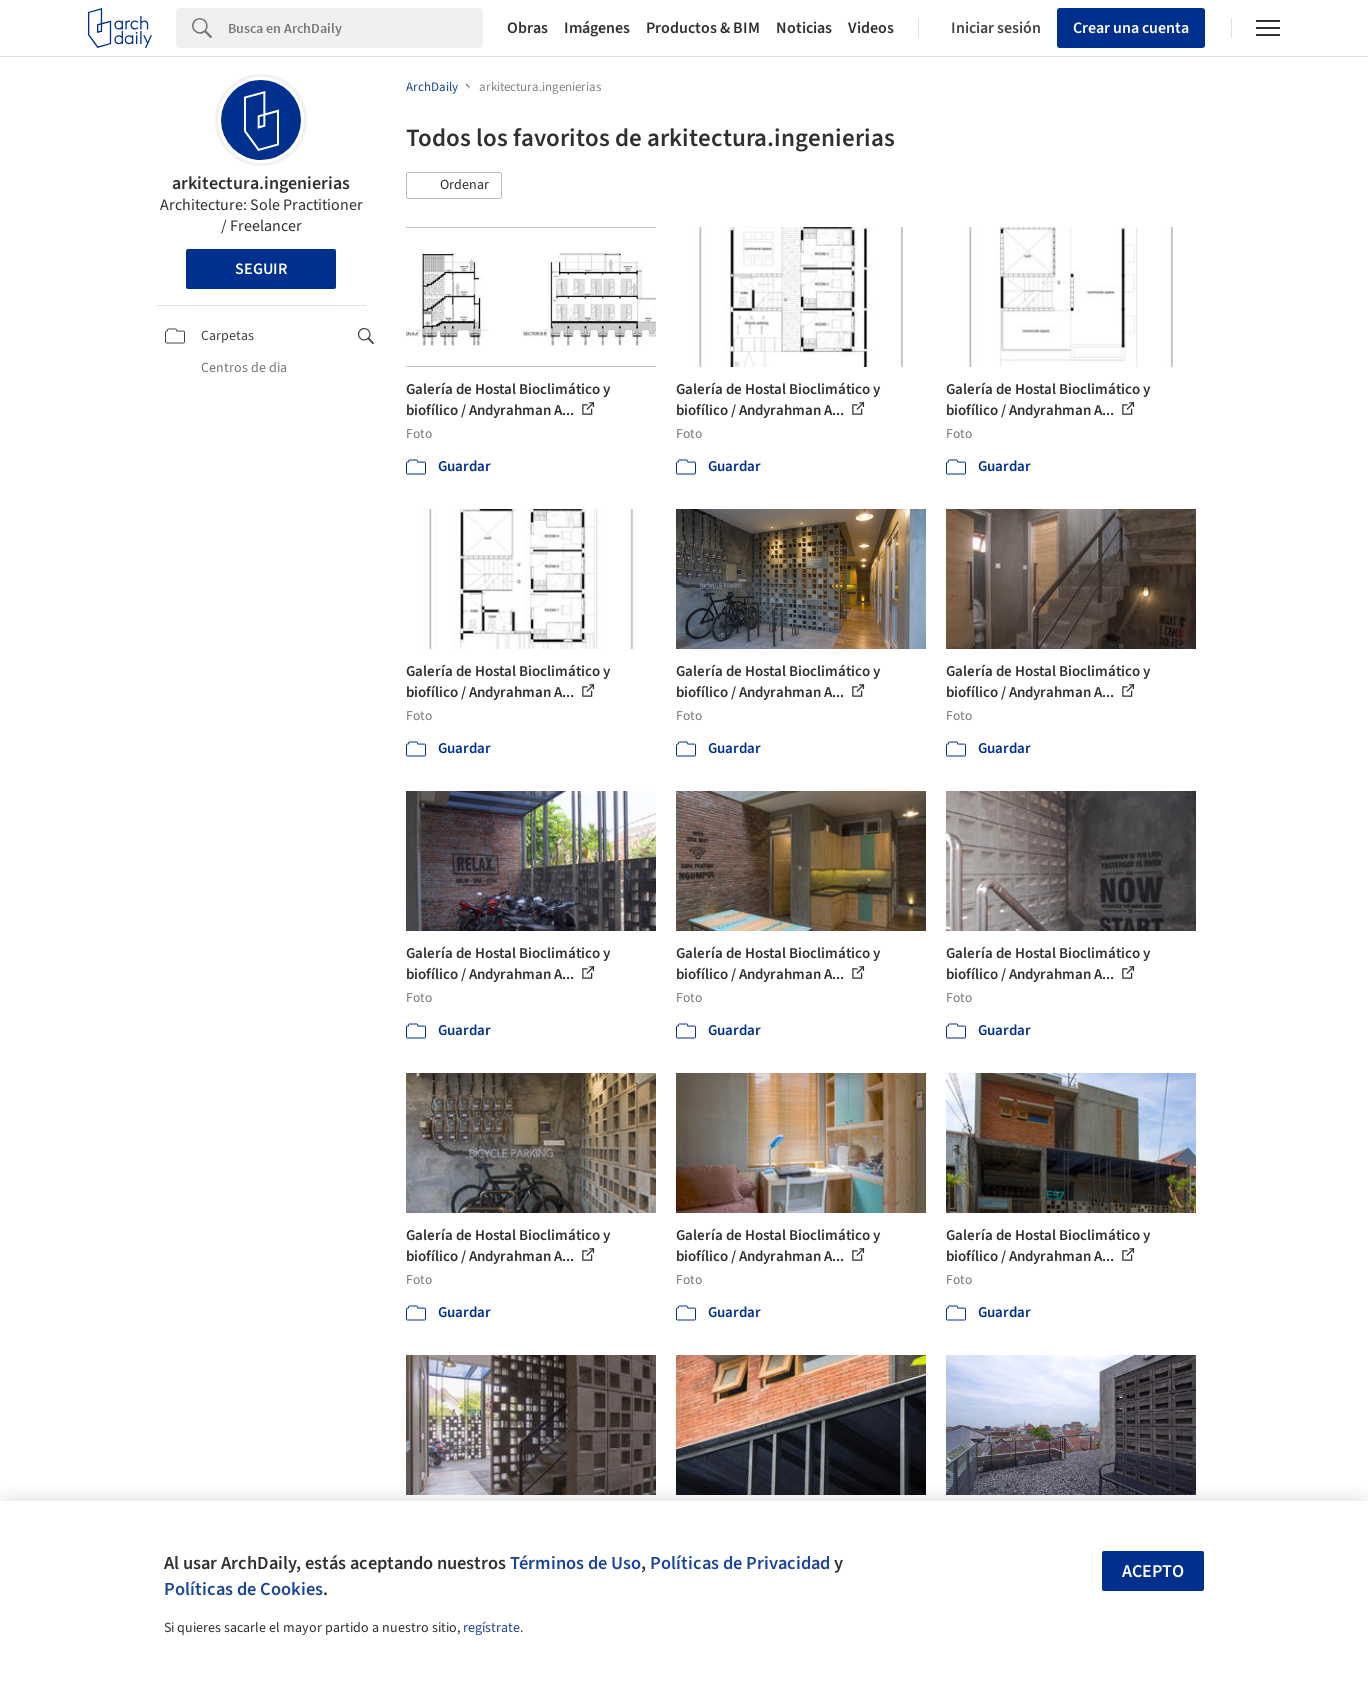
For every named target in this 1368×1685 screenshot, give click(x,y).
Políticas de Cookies (243, 1589)
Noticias (804, 28)
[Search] (355, 28)
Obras (527, 28)
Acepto (1153, 1571)
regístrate (491, 1628)
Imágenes (597, 28)
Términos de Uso (575, 1563)
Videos (871, 28)
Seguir (261, 269)
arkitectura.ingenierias (261, 183)
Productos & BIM (703, 28)
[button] (454, 186)
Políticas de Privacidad (740, 1563)
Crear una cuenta (1131, 28)
